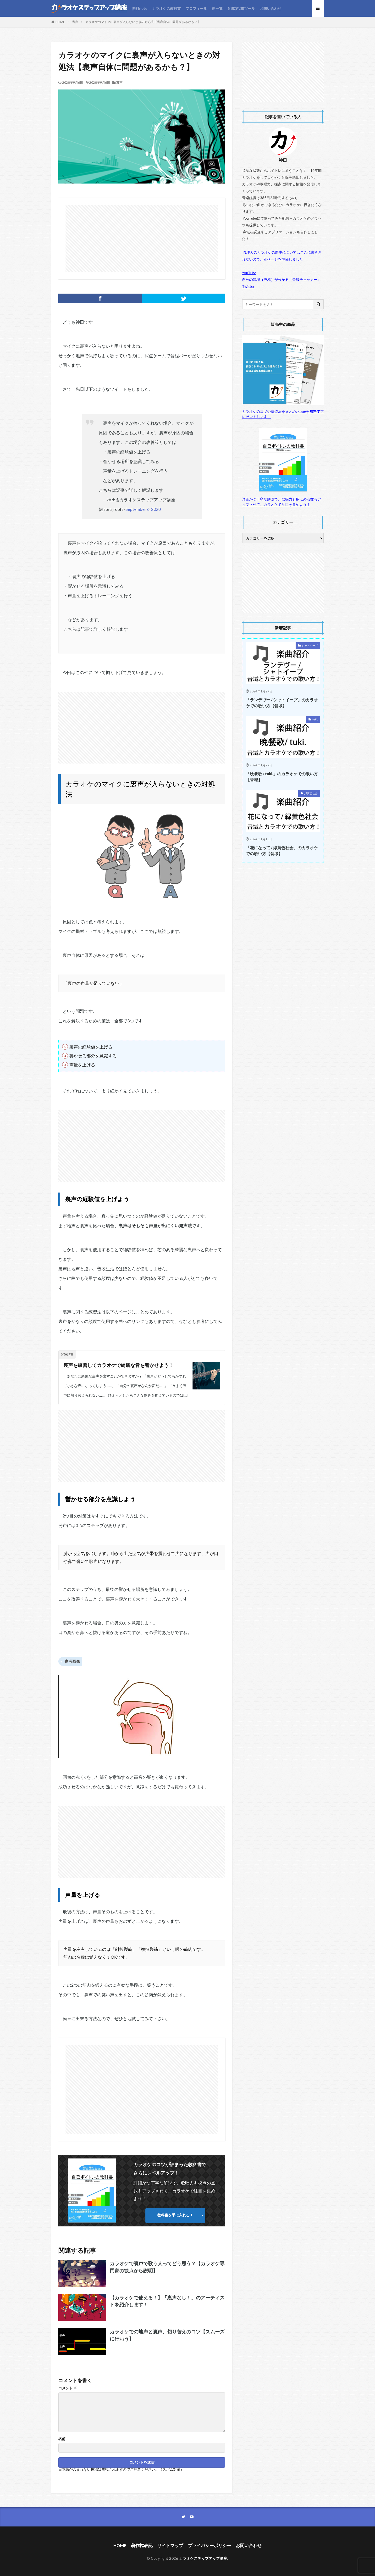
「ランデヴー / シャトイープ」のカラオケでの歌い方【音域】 (282, 702)
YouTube (249, 273)
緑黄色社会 (311, 793)
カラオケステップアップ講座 (203, 2558)
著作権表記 (142, 2545)
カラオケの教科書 (166, 8)
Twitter (248, 286)
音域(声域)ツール (241, 8)
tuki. (315, 719)
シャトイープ (310, 645)
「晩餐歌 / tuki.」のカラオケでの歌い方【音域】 (282, 776)
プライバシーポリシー (209, 2545)
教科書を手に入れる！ (175, 2215)
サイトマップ (170, 2545)
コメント (67, 2388)
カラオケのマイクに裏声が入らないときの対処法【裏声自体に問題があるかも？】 (142, 22)
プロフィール (196, 8)
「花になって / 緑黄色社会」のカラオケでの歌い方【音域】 (282, 850)
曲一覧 (217, 8)
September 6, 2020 (143, 509)
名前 (62, 2439)
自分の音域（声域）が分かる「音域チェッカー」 (281, 279)
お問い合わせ (270, 8)
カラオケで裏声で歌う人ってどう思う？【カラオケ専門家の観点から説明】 (167, 2266)
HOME (60, 22)
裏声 (75, 22)
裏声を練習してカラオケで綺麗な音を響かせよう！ (118, 1365)
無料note (139, 8)
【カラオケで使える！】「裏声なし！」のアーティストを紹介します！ (167, 2301)
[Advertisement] (142, 241)
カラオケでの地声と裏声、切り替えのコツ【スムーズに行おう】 (167, 2335)
